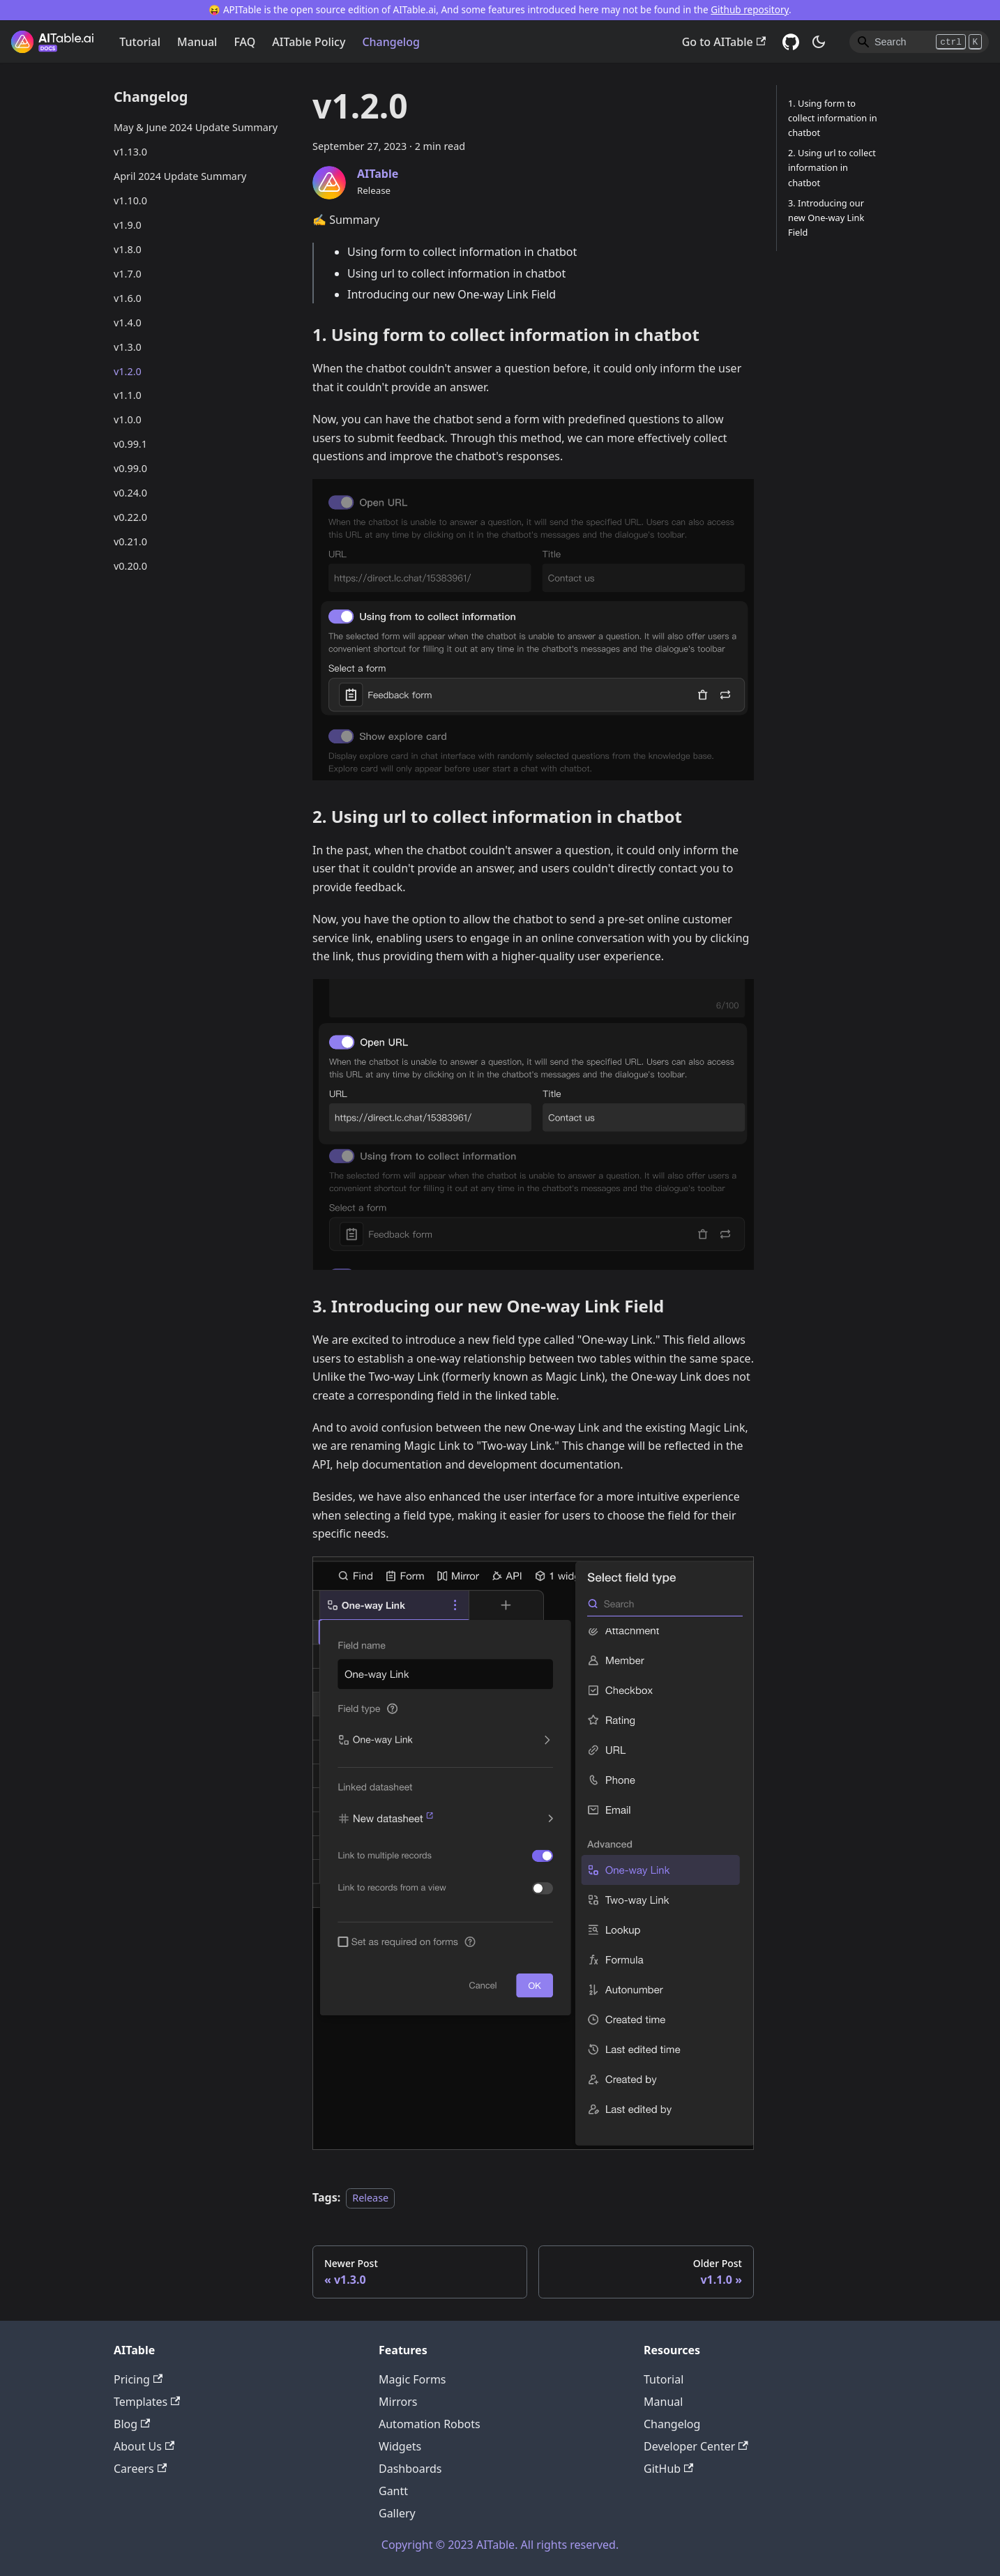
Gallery (397, 2513)
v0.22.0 (130, 517)
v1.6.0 (128, 298)
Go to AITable (724, 42)
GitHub (668, 2468)
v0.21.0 (130, 541)
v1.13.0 (130, 151)
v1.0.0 (128, 419)
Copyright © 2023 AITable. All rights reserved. (500, 2544)
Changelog (391, 42)
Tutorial (139, 42)
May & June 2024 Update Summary (196, 127)
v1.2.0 (128, 371)
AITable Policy (308, 42)
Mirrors (398, 2401)
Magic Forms (412, 2379)
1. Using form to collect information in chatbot (832, 118)
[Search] (919, 42)
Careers (140, 2468)
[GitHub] (791, 42)
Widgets (400, 2446)
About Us (144, 2446)
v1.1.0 (128, 395)
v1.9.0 (128, 225)
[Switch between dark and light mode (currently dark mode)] (819, 42)
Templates (147, 2401)
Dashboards (410, 2468)
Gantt (393, 2491)
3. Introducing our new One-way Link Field (826, 217)
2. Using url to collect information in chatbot (832, 167)
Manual (197, 42)
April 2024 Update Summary (180, 176)
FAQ (244, 42)
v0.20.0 (130, 566)
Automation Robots (429, 2424)
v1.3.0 (128, 347)
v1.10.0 (130, 200)
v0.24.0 (130, 492)
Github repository (750, 9)
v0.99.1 (130, 443)
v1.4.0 (128, 322)
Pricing (138, 2379)
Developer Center (696, 2446)
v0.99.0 (130, 468)
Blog (132, 2424)
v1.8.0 (128, 249)
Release (370, 2197)
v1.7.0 (128, 273)
